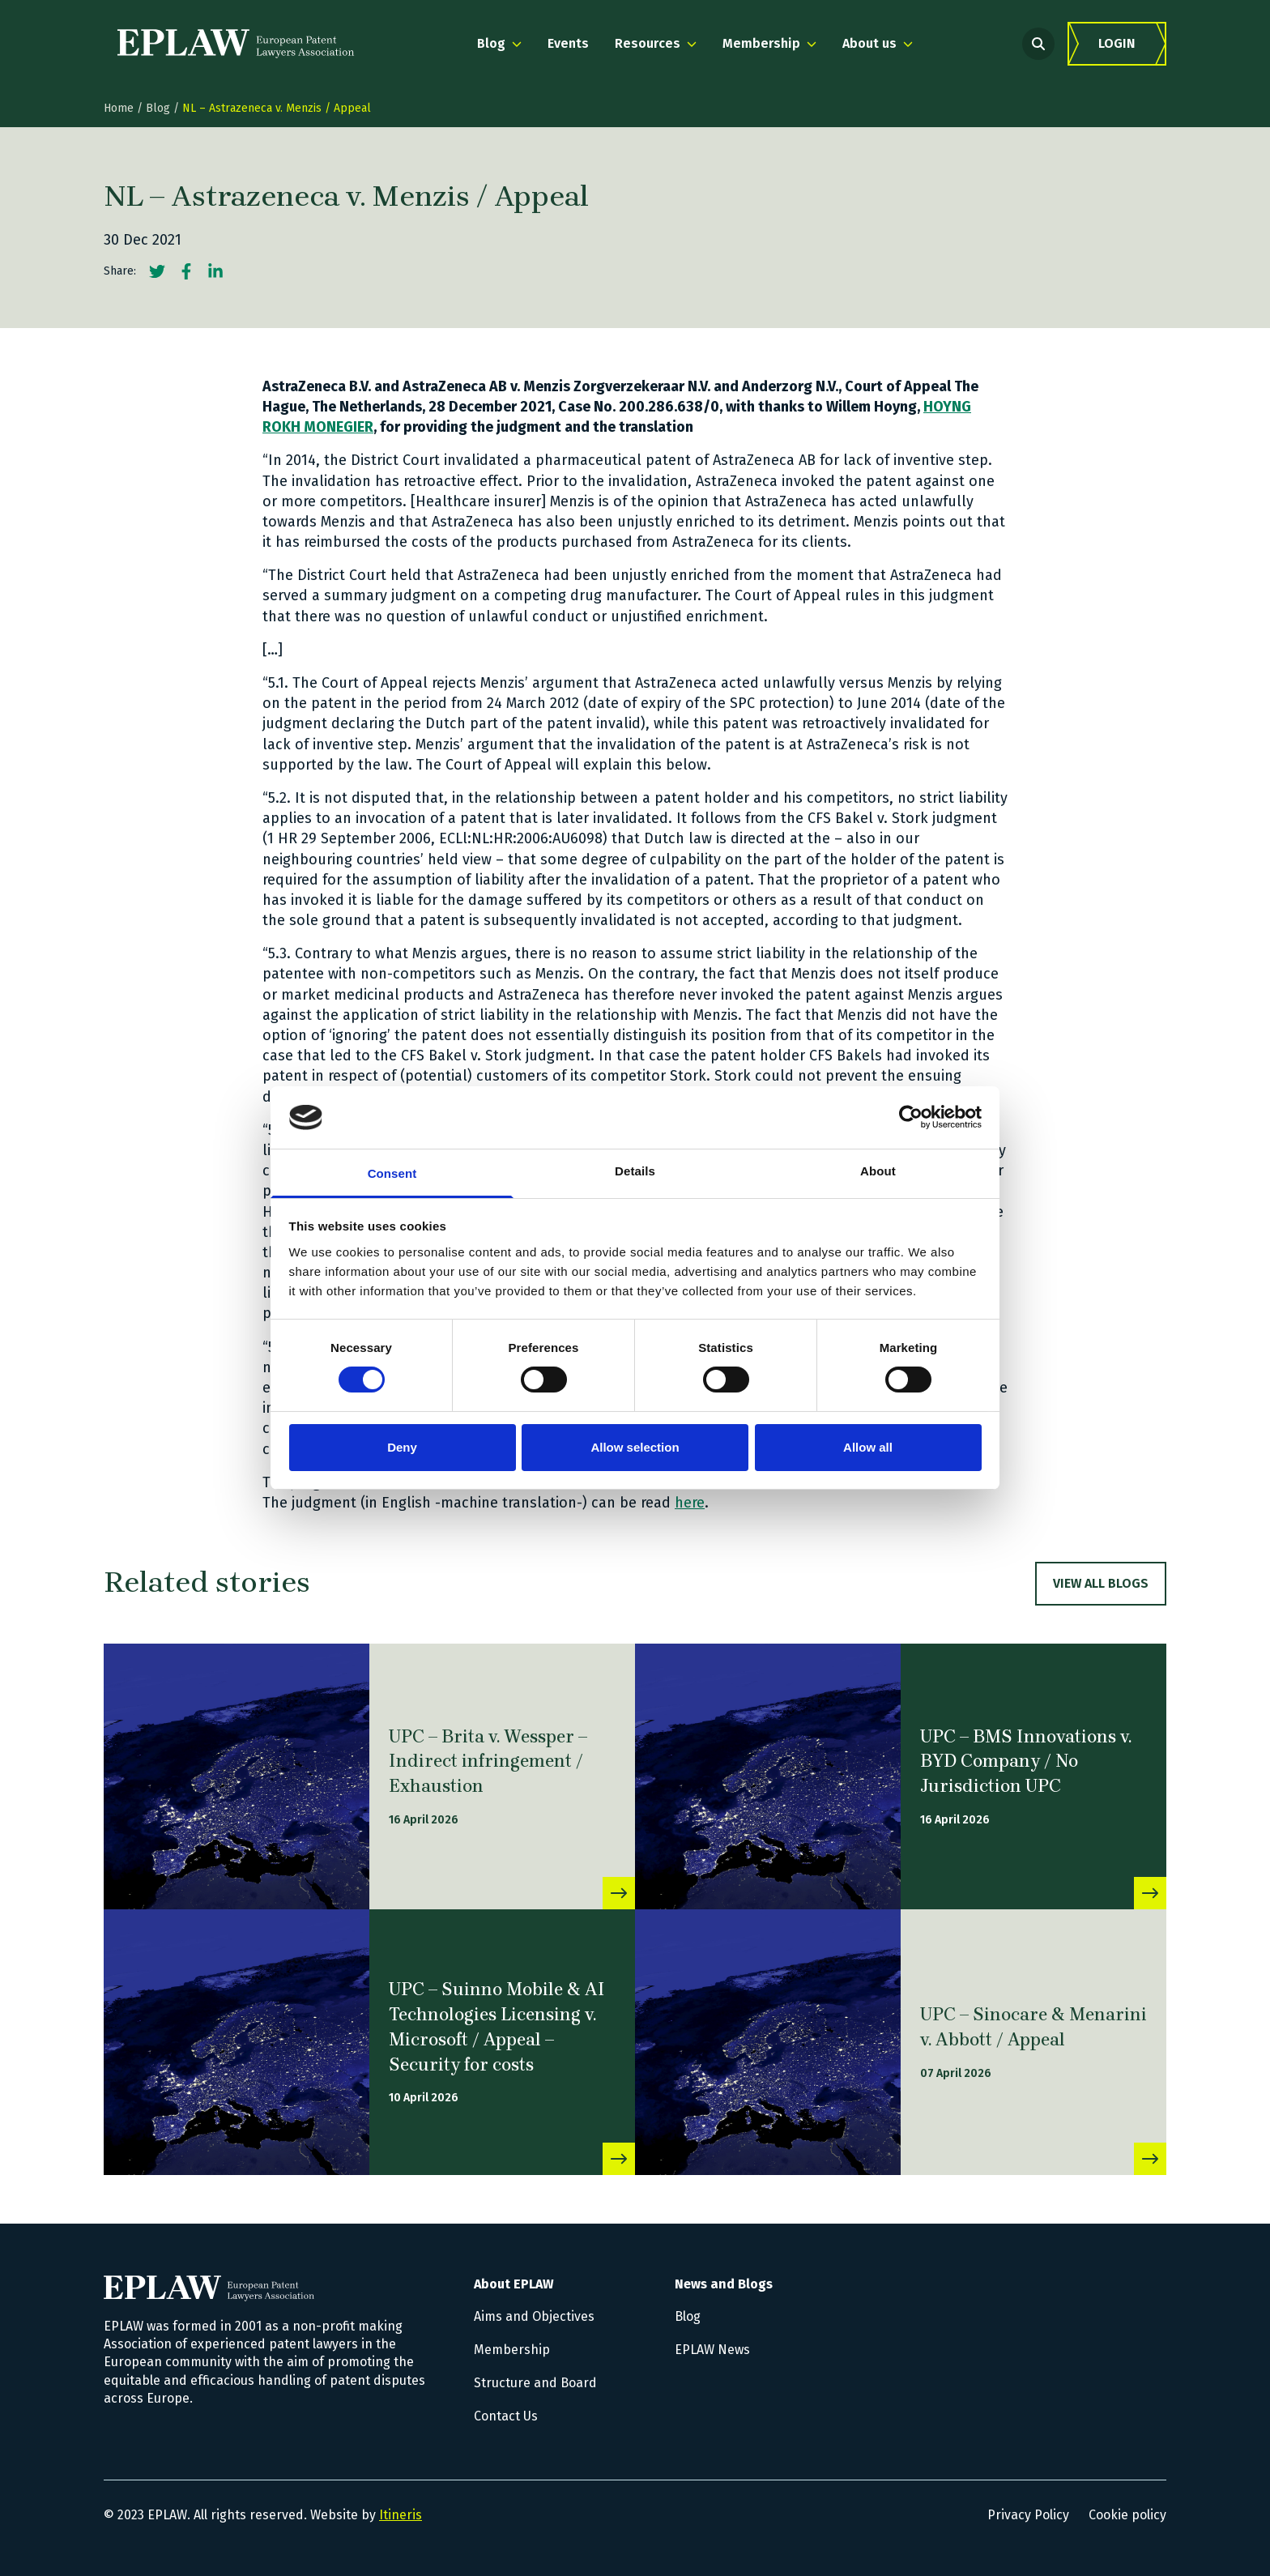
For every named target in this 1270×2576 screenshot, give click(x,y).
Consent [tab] (392, 1173)
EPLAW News (712, 2349)
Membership (512, 2349)
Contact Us (506, 2416)
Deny (402, 1447)
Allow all (868, 1447)
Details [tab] (635, 1171)
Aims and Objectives (534, 2316)
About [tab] (878, 1171)
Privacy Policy (1028, 2515)
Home (119, 108)
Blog (158, 108)
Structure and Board (535, 2382)
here (690, 1503)
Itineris (400, 2515)
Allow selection (634, 1447)
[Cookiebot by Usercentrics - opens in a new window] (911, 1117)
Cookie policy (1127, 2515)
